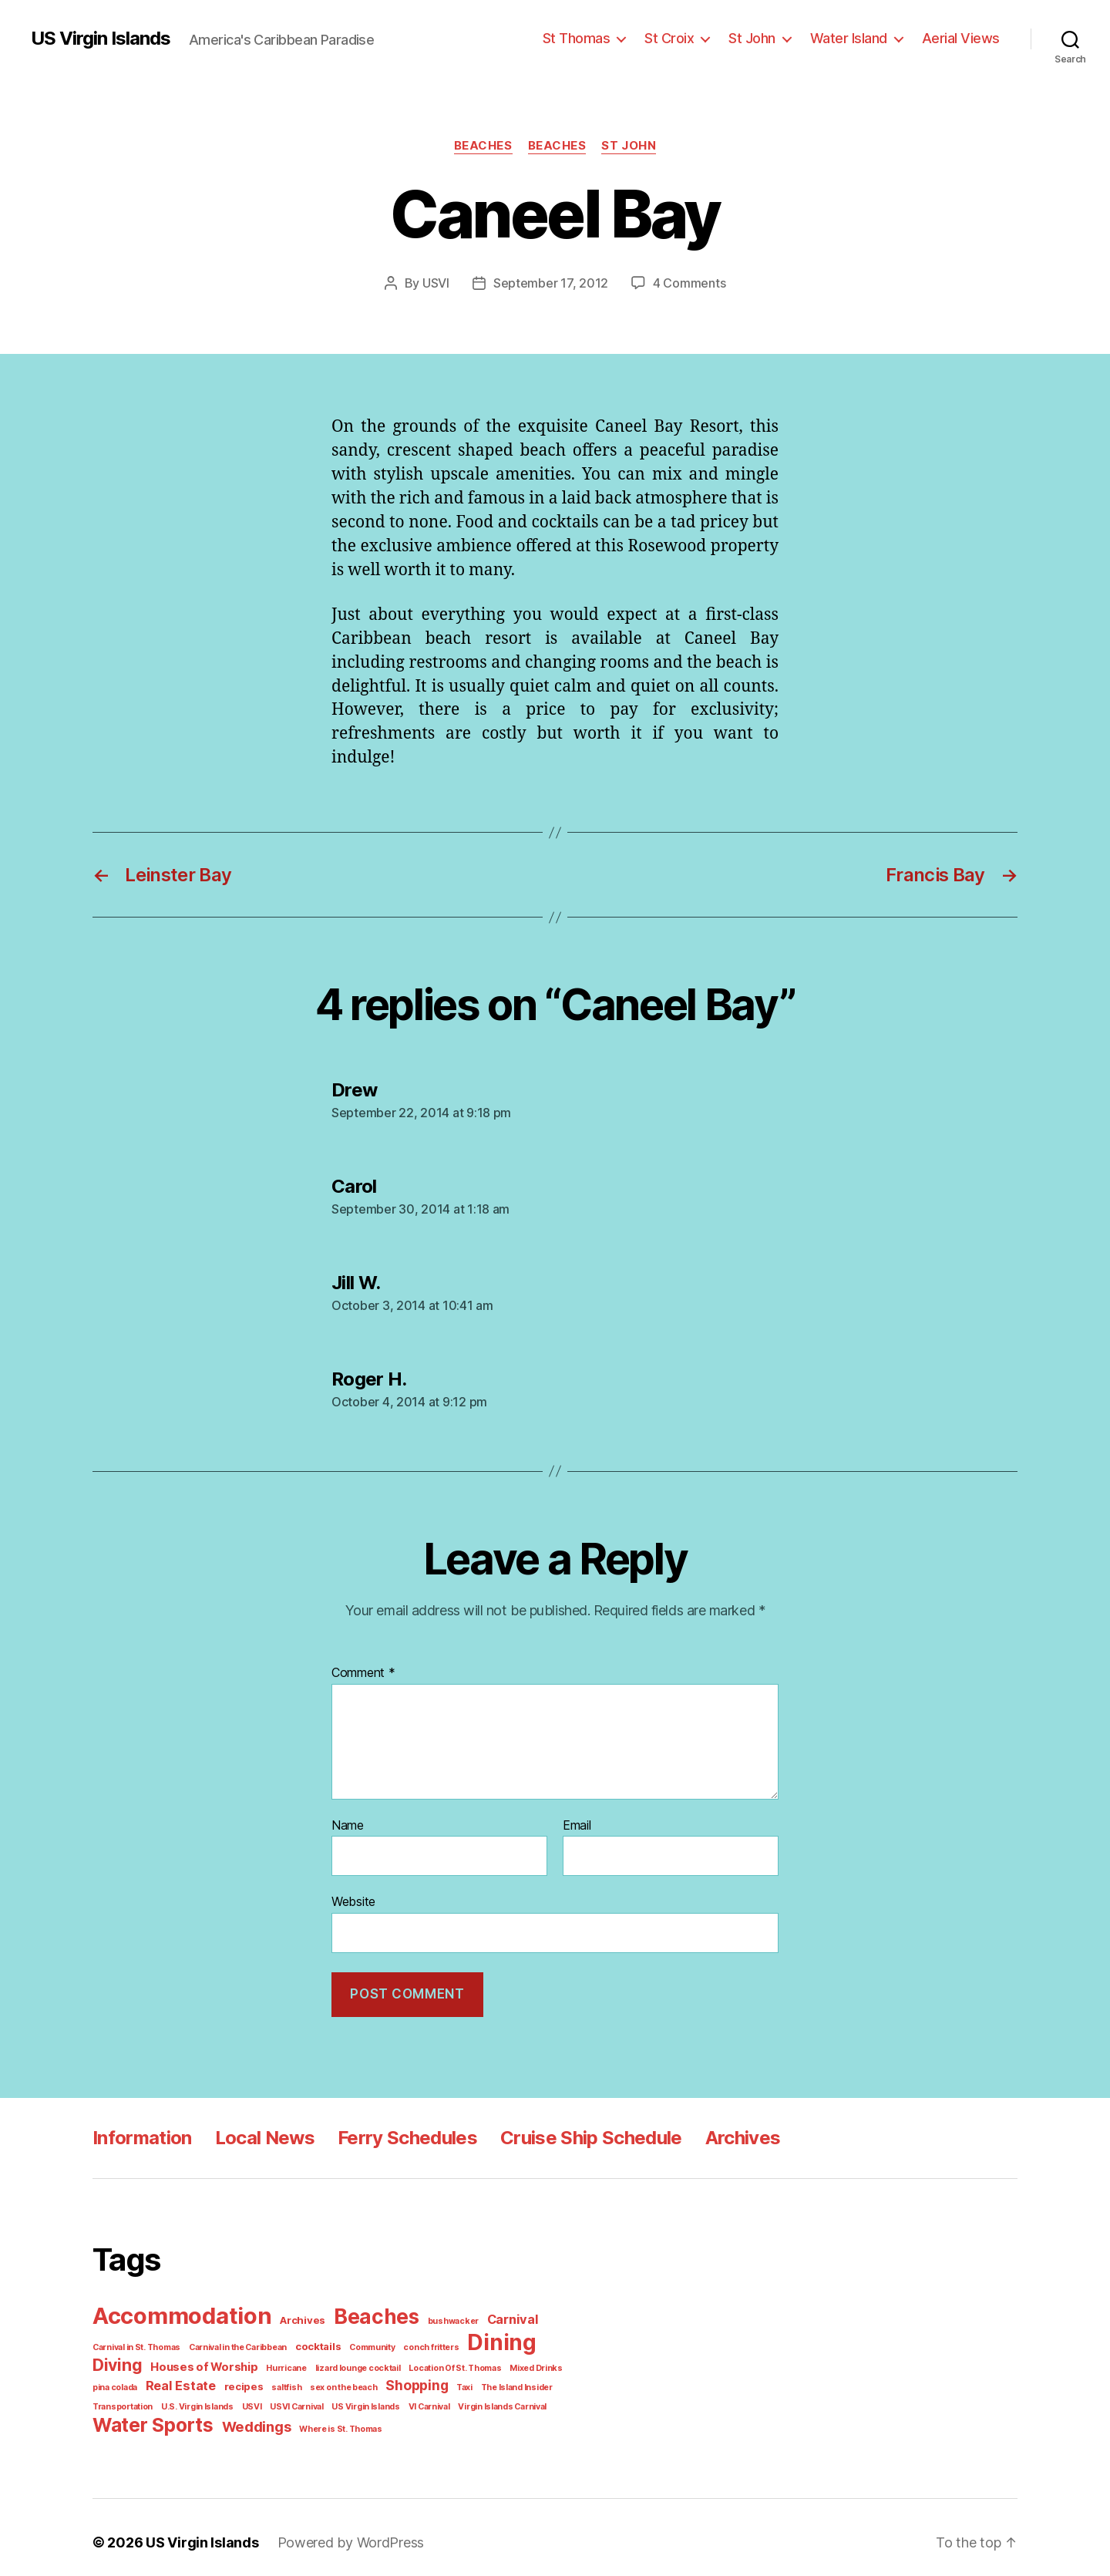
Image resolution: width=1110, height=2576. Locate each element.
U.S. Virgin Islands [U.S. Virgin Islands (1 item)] (126, 2398)
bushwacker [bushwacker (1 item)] (437, 2316)
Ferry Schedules (399, 2133)
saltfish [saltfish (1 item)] (222, 2379)
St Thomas (594, 37)
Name (347, 1824)
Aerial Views (964, 37)
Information (140, 2133)
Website (353, 1899)
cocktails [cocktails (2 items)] (307, 2340)
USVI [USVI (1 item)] (178, 2398)
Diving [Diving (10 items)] (544, 2338)
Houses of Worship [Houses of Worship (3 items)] (142, 2360)
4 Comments (686, 282)
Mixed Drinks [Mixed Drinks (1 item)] (453, 2361)
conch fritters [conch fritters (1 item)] (412, 2340)
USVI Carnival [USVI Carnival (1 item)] (220, 2398)
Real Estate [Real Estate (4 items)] (125, 2378)
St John (764, 37)
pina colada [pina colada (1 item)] (507, 2361)
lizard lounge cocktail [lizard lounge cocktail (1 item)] (285, 2361)
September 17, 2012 (553, 282)
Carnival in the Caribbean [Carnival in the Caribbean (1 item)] (232, 2340)
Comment (361, 1672)
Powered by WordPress (339, 2532)
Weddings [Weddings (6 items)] (248, 2417)
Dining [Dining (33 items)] (479, 2337)
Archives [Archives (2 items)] (296, 2316)
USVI (441, 282)
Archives (731, 2133)
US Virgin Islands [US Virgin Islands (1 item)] (286, 2398)
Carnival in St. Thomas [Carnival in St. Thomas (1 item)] (134, 2340)
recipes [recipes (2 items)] (183, 2379)
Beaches (483, 145)
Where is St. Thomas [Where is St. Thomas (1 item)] (327, 2418)
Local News (260, 2133)
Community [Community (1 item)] (358, 2340)
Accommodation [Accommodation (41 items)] (179, 2311)
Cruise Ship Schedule (581, 2133)
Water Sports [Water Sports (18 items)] (149, 2415)
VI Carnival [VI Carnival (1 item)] (347, 2398)
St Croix (684, 37)
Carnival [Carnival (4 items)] (492, 2315)
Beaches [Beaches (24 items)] (365, 2312)
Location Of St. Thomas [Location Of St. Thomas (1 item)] (377, 2361)
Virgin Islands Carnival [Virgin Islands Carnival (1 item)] (417, 2398)
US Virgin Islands (100, 38)
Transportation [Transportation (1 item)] (508, 2379)
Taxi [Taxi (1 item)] (391, 2379)
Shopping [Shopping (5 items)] (345, 2378)
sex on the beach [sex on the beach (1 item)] (275, 2379)
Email (578, 1824)
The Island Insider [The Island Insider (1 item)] (440, 2379)
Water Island (857, 37)
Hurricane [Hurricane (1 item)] (219, 2361)
